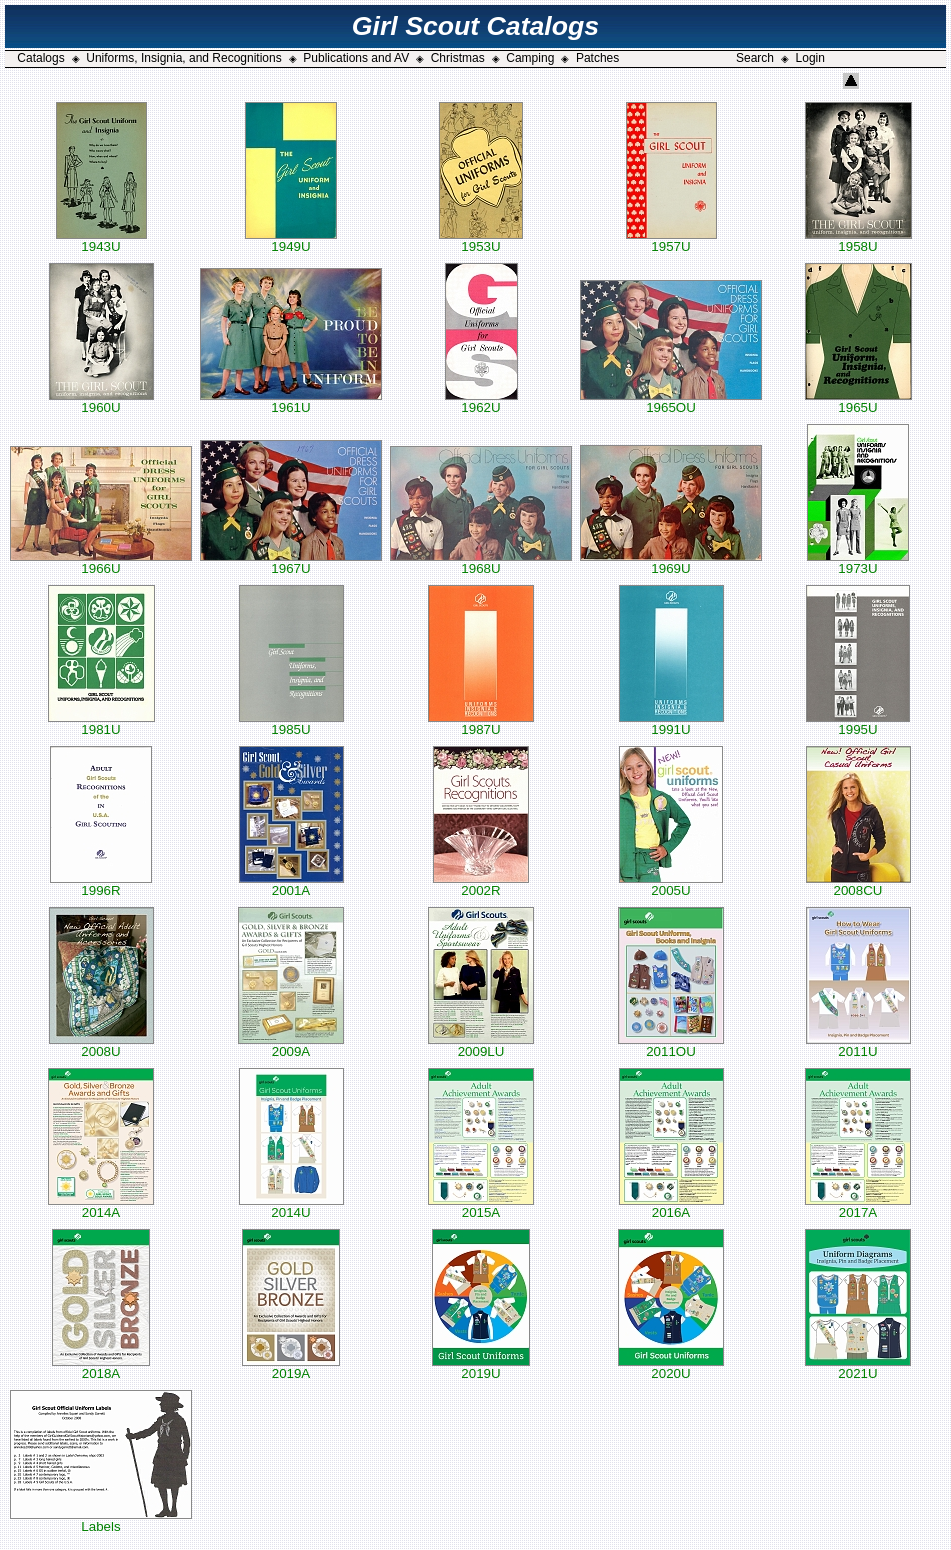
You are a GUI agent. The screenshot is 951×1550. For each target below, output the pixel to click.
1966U (101, 562)
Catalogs (40, 58)
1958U (858, 240)
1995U (858, 723)
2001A (291, 884)
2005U (671, 884)
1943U (101, 240)
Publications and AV (356, 58)
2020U (671, 1367)
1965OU (671, 401)
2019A (291, 1367)
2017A (858, 1206)
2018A (101, 1367)
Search (755, 58)
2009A (291, 1045)
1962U (481, 401)
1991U (671, 723)
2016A (671, 1206)
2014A (101, 1206)
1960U (101, 401)
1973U (858, 562)
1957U (671, 240)
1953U (481, 240)
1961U (291, 401)
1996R (101, 884)
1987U (481, 723)
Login (810, 58)
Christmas (458, 58)
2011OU (671, 1045)
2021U (858, 1367)
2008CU (858, 884)
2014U (291, 1206)
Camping (530, 58)
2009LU (481, 1045)
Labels (101, 1520)
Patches (597, 58)
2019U (481, 1367)
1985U (291, 723)
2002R (481, 884)
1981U (101, 723)
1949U (291, 240)
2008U (101, 1045)
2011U (858, 1045)
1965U (858, 401)
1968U (481, 562)
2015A (481, 1206)
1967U (291, 562)
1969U (671, 562)
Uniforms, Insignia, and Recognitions (183, 58)
